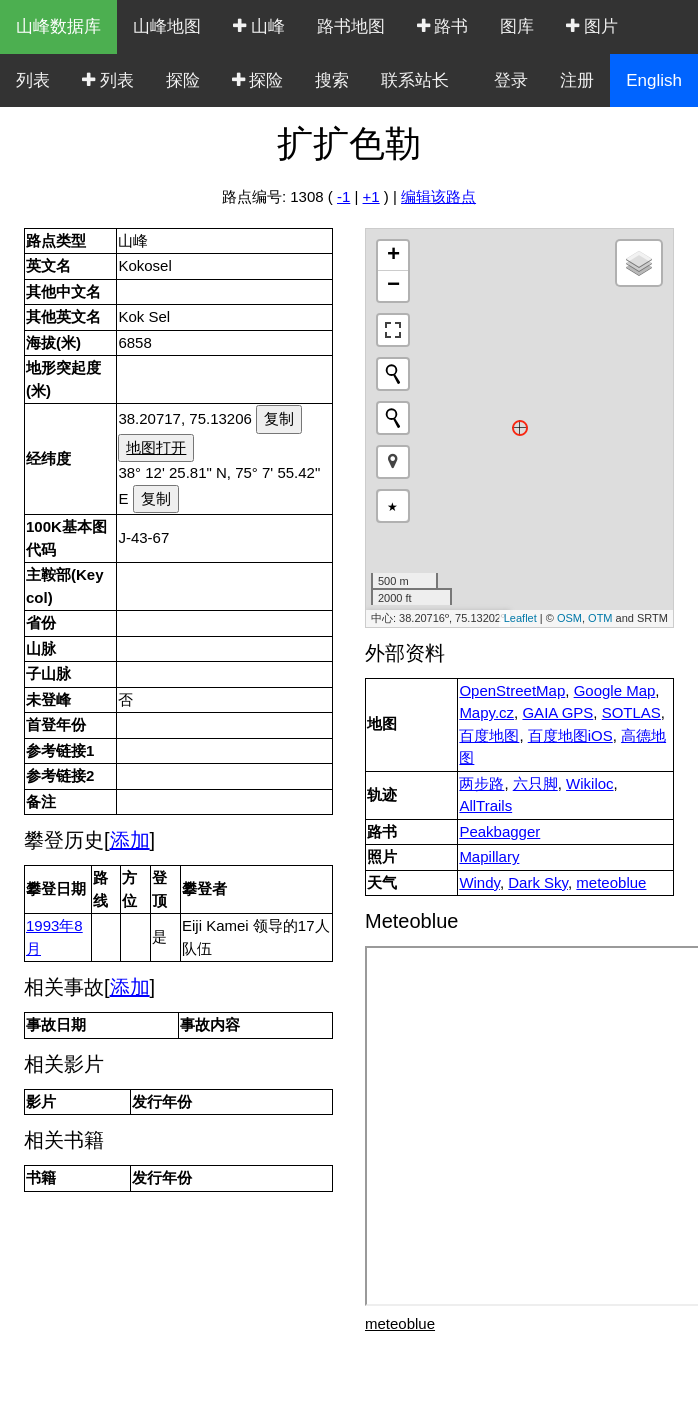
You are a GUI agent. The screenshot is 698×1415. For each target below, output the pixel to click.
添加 (130, 840)
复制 (279, 418)
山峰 (259, 26)
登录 (511, 80)
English (654, 80)
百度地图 (489, 735)
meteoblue (611, 882)
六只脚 (535, 783)
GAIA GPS (557, 712)
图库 (517, 26)
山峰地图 (167, 26)
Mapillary (489, 856)
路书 (443, 26)
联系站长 (415, 80)
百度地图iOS (570, 735)
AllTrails (485, 805)
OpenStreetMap (512, 690)
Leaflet (520, 618)
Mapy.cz (486, 712)
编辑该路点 (438, 196)
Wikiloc (590, 783)
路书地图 (351, 26)
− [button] (393, 286)
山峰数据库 (58, 26)
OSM (569, 618)
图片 (592, 26)
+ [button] (393, 256)
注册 (577, 80)
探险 (183, 80)
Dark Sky (538, 882)
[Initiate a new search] (393, 374)
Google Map (615, 690)
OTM (600, 618)
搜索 (332, 80)
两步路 (481, 783)
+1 (371, 196)
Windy (479, 882)
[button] (393, 462)
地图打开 (156, 447)
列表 (33, 80)
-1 (343, 196)
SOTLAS (631, 712)
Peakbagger (499, 831)
